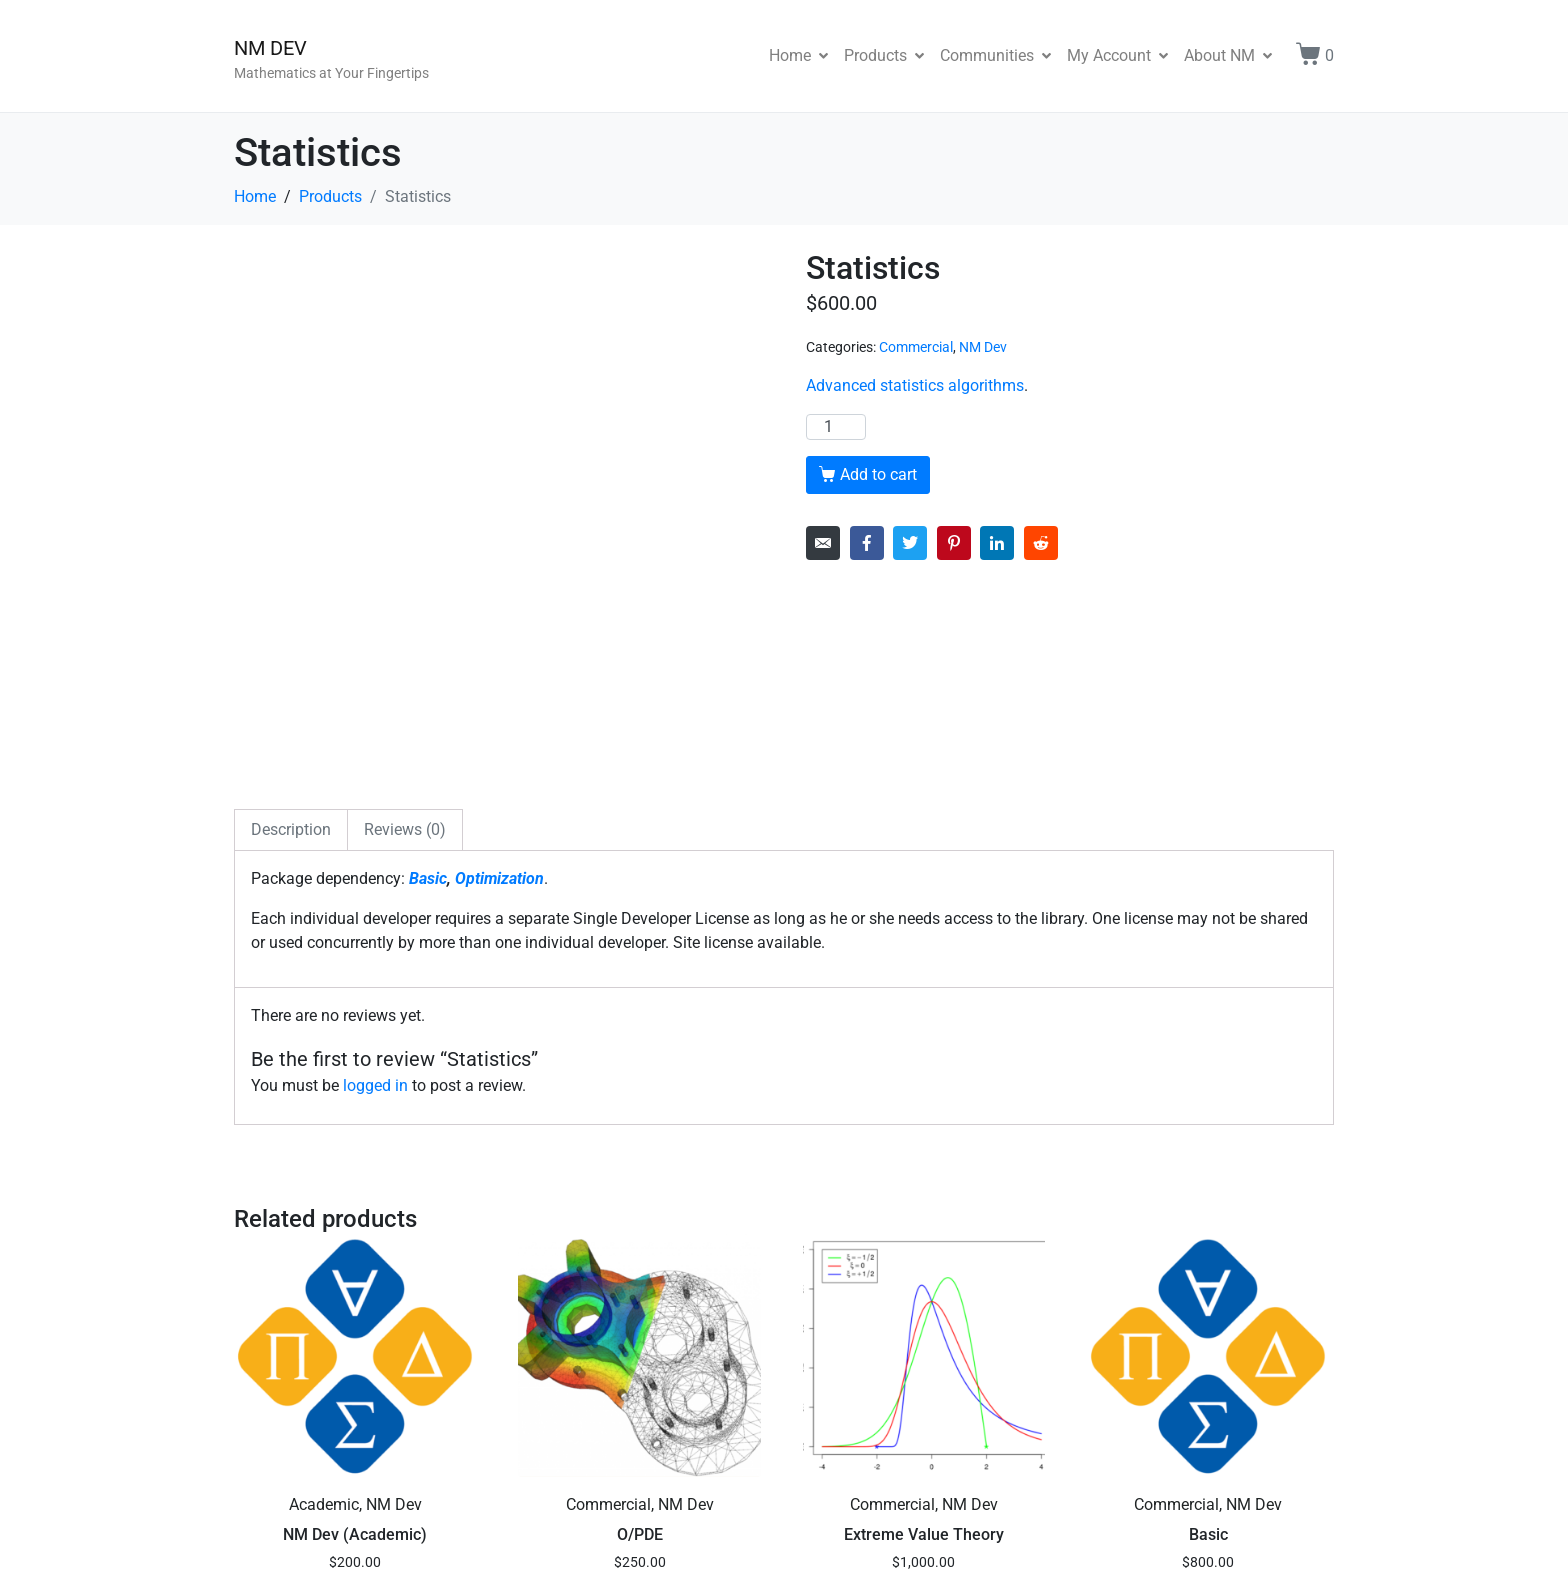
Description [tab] (291, 622)
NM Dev (983, 347)
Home (798, 55)
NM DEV (270, 48)
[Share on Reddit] (1041, 543)
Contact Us (503, 1553)
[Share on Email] (823, 543)
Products (884, 55)
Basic (428, 671)
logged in (375, 878)
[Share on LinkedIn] (997, 543)
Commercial (916, 347)
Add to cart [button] (365, 1406)
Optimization (499, 671)
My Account (1117, 55)
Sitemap (318, 1553)
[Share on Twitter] (910, 543)
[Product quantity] (836, 427)
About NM (1228, 55)
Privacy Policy (406, 1553)
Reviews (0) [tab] (405, 622)
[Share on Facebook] (867, 543)
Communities (995, 55)
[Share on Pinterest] (954, 543)
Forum (257, 1553)
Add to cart (878, 474)
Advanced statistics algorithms (915, 385)
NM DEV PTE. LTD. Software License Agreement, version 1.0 (761, 1553)
